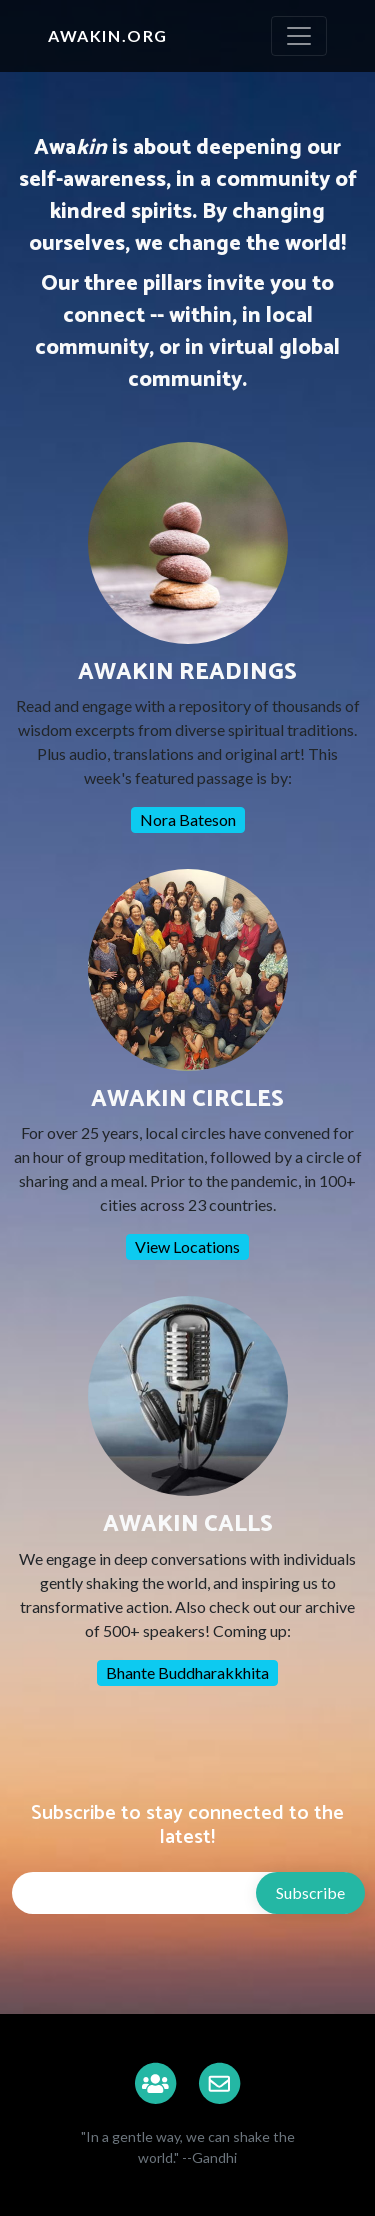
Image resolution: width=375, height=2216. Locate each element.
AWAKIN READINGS (187, 672)
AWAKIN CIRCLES (187, 1099)
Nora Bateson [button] (188, 819)
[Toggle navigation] (299, 36)
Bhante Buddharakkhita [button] (187, 1672)
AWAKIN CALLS (188, 1524)
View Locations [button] (187, 1246)
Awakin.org (108, 35)
